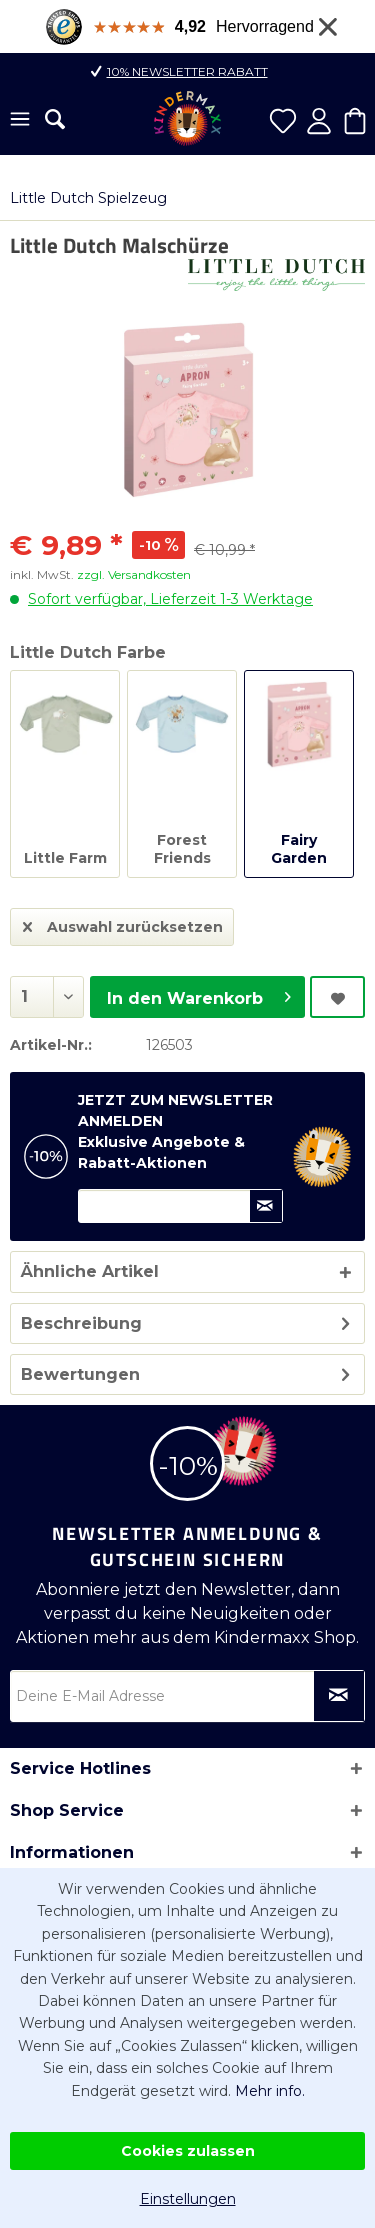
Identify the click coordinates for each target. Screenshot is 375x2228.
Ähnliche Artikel (90, 1271)
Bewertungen (80, 1374)
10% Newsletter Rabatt (187, 71)
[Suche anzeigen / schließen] (55, 119)
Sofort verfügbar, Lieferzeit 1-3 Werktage (170, 599)
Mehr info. (270, 2091)
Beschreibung (81, 1323)
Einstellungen (188, 2199)
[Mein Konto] (319, 121)
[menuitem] (20, 121)
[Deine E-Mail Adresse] (187, 1696)
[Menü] (20, 121)
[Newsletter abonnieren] (339, 1696)
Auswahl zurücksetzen (123, 923)
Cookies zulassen (188, 2151)
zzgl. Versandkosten (134, 574)
